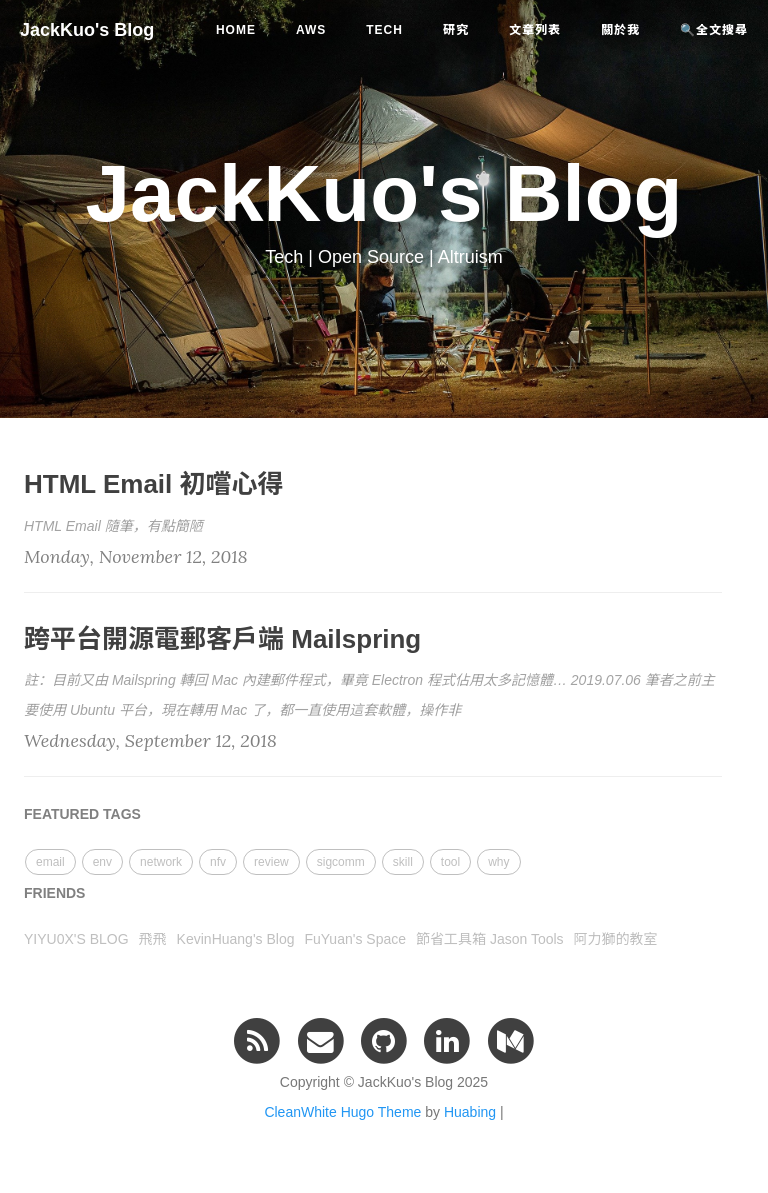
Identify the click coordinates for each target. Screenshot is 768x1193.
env (102, 862)
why (498, 862)
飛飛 (153, 939)
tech (384, 30)
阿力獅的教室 (616, 939)
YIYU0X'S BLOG (76, 939)
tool (450, 862)
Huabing (470, 1112)
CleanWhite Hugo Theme (342, 1112)
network (161, 862)
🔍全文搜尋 (714, 30)
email (50, 862)
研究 (456, 30)
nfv (218, 862)
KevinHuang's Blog (236, 939)
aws (311, 30)
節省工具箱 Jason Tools (490, 939)
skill (403, 862)
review (271, 862)
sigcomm (341, 862)
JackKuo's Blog (87, 30)
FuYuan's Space (355, 939)
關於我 (620, 30)
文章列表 (535, 30)
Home (236, 30)
